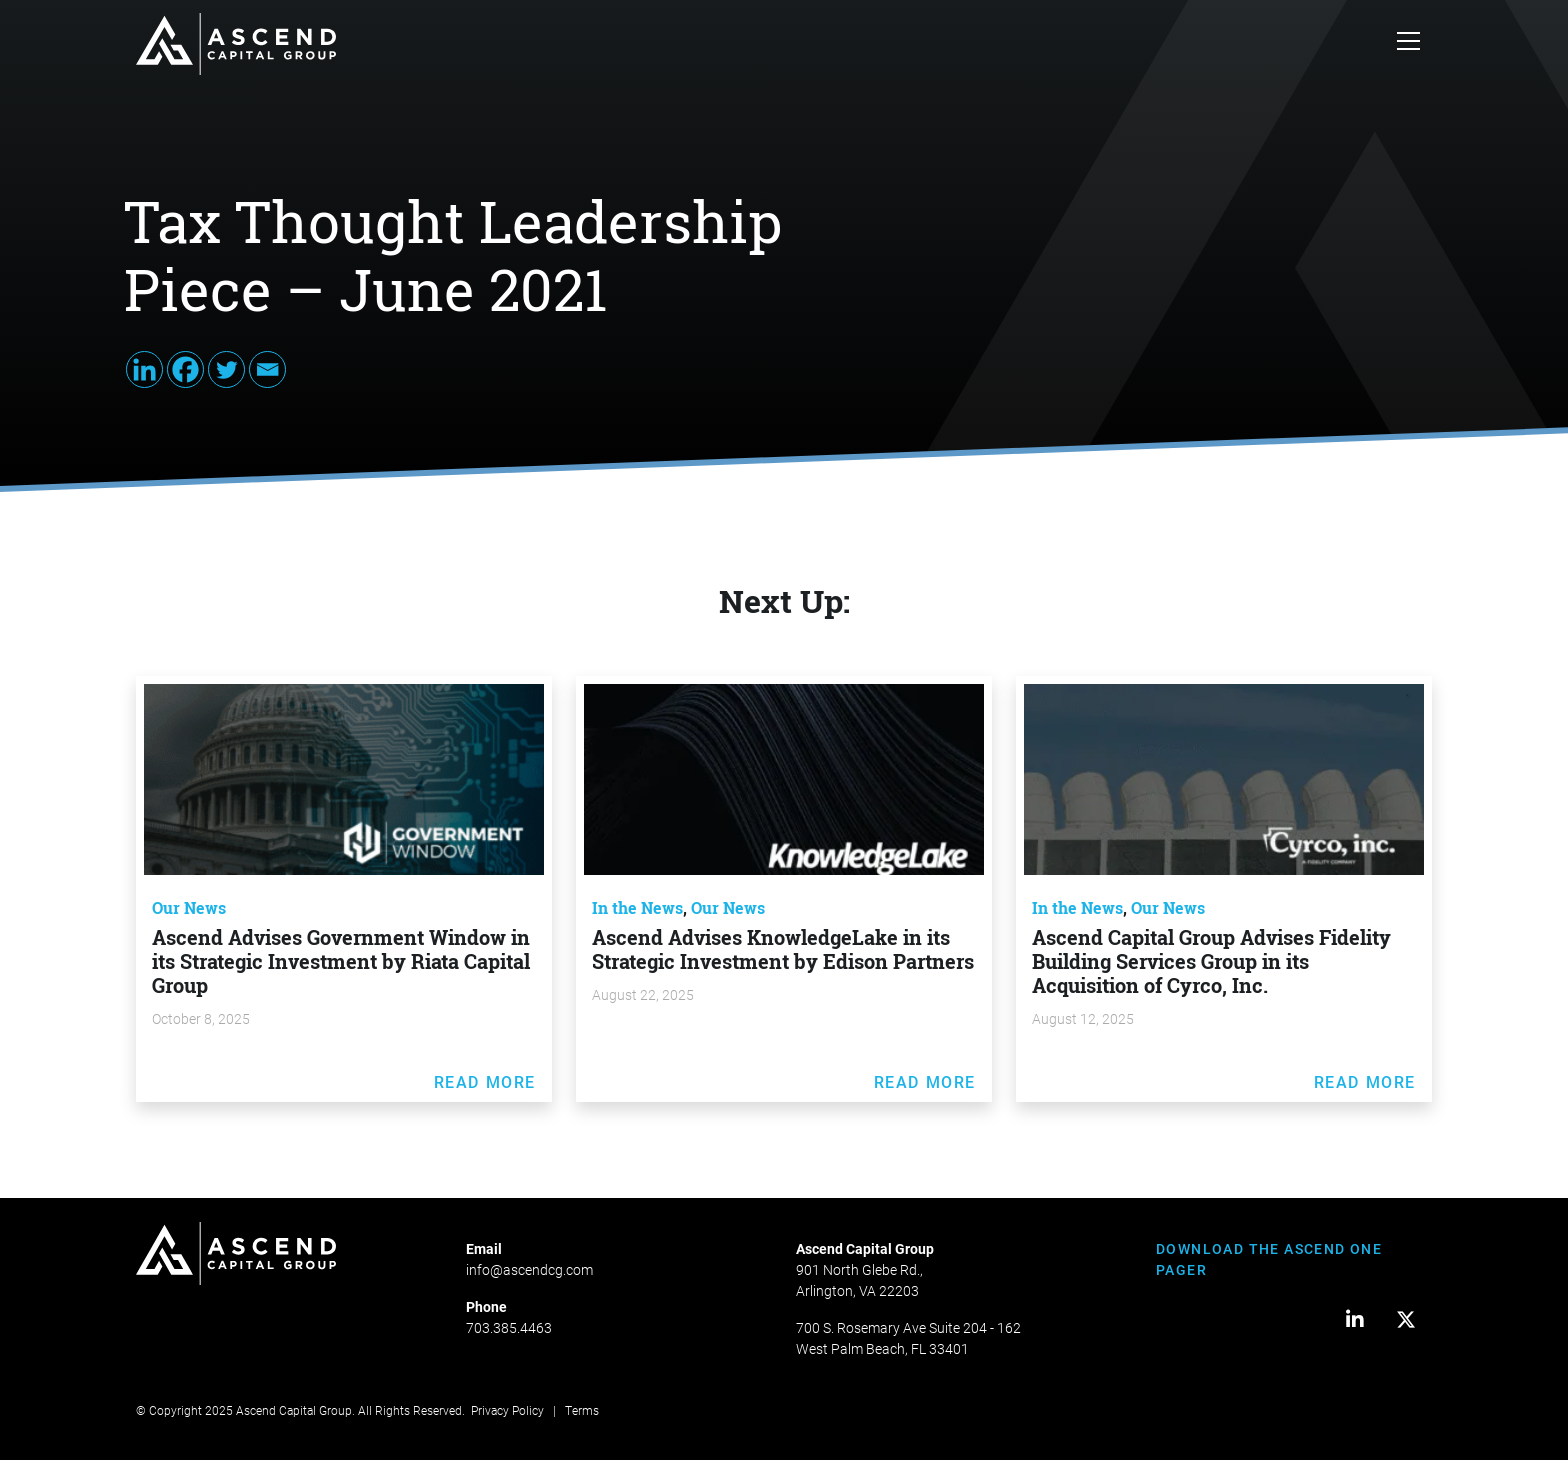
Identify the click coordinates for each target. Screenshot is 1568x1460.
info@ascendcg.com (529, 1269)
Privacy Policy (507, 1410)
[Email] (267, 369)
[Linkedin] (144, 369)
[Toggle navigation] (1408, 44)
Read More (485, 1081)
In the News (637, 908)
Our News (189, 908)
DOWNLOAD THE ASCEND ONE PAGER (1269, 1259)
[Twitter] (226, 369)
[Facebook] (185, 369)
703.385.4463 (509, 1327)
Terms (582, 1410)
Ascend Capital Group (294, 1410)
